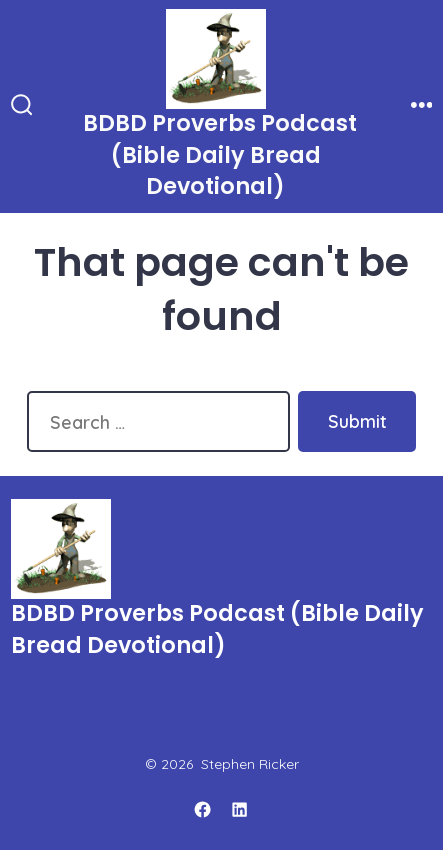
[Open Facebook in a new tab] (203, 809)
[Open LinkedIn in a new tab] (240, 809)
